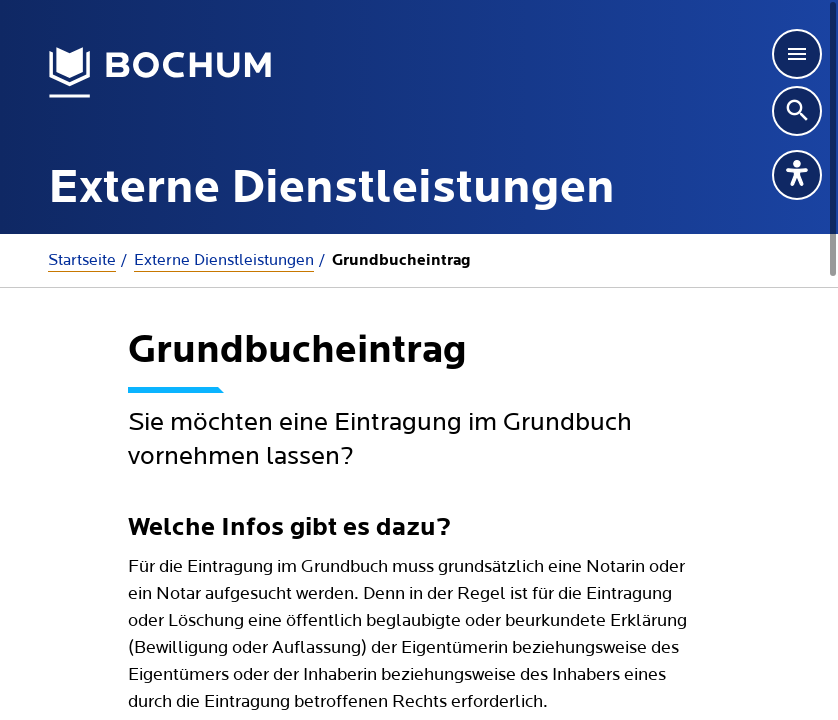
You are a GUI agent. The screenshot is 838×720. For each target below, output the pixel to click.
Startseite (82, 260)
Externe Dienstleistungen (224, 260)
